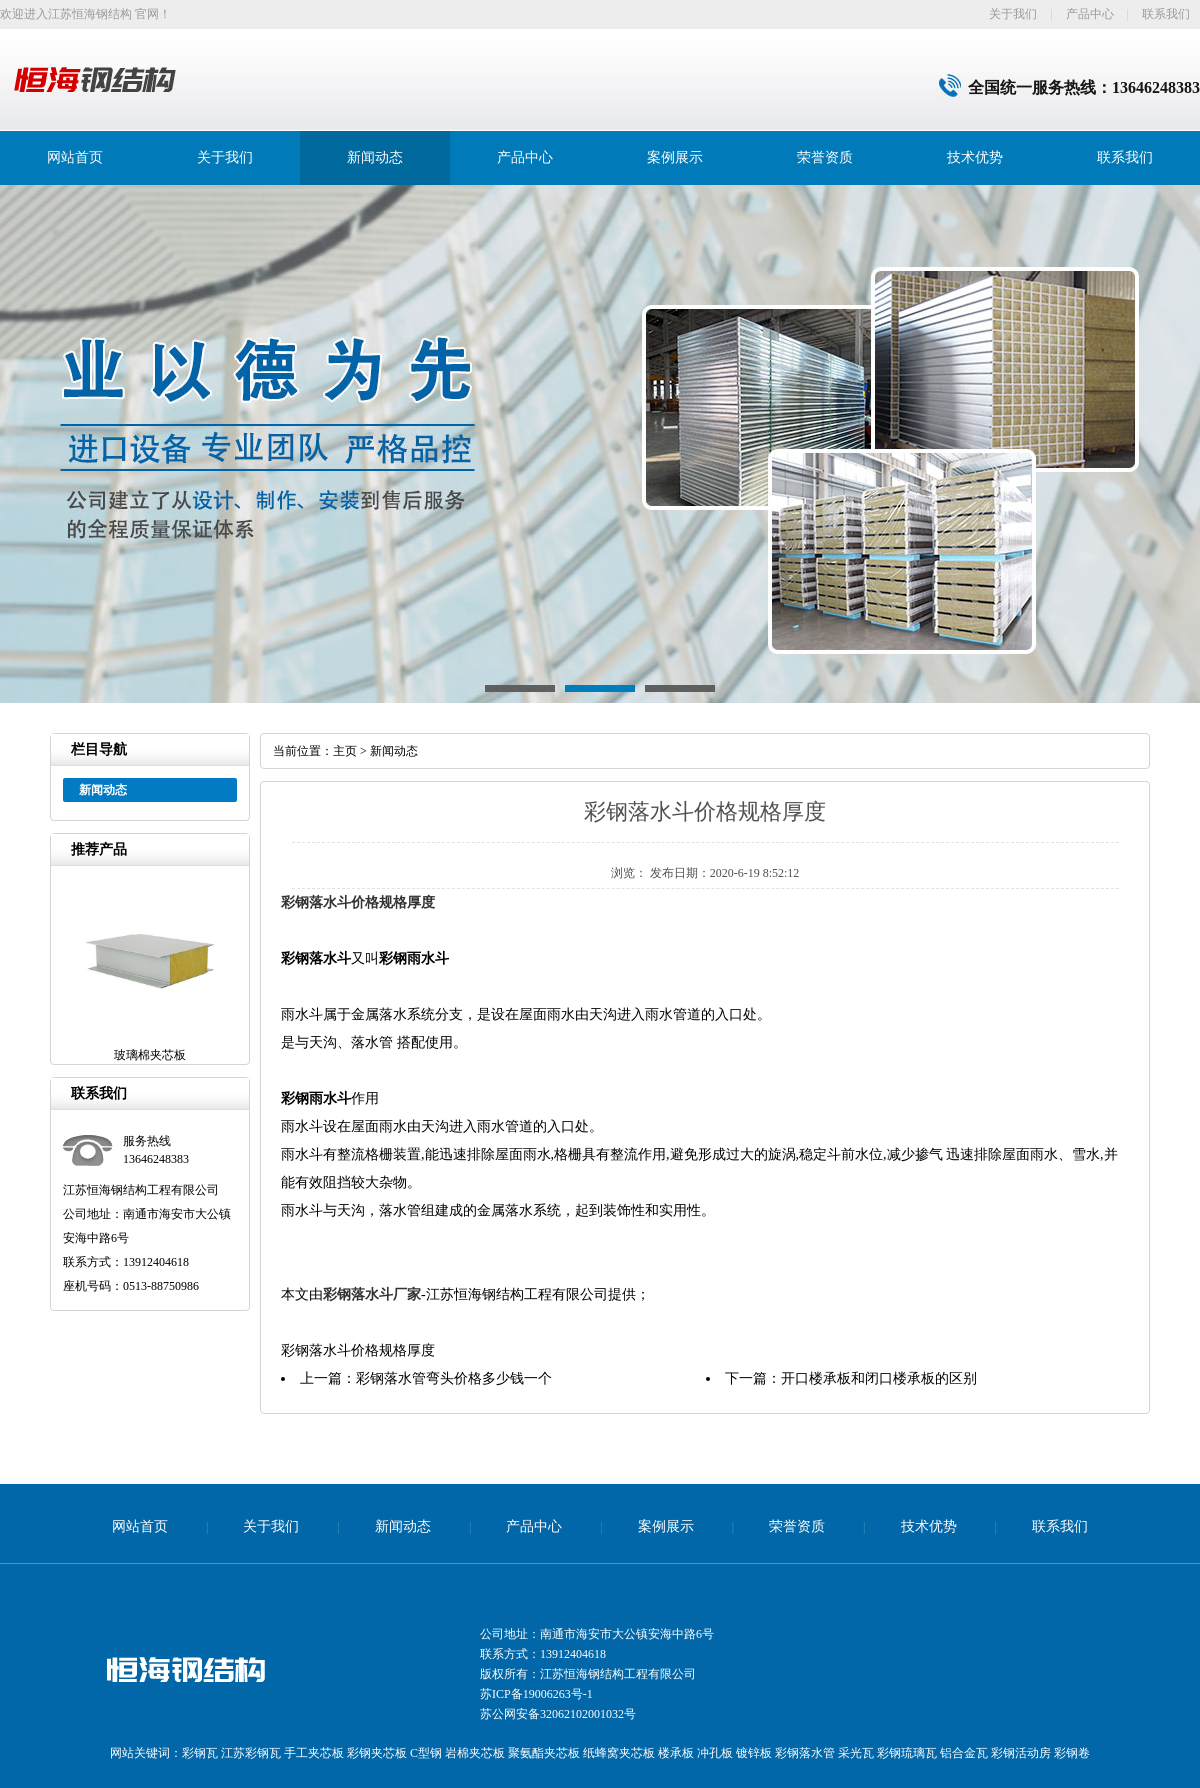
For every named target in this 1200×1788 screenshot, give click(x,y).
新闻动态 (375, 157)
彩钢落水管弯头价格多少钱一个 (454, 1378)
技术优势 (975, 157)
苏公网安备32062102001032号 (558, 1714)
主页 (345, 751)
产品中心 (1090, 14)
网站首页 (75, 157)
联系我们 (1166, 14)
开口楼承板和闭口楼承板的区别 (879, 1378)
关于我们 (1013, 14)
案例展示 (675, 157)
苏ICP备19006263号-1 (536, 1694)
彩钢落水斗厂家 (372, 1294)
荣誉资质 (825, 157)
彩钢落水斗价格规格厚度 (358, 902)
